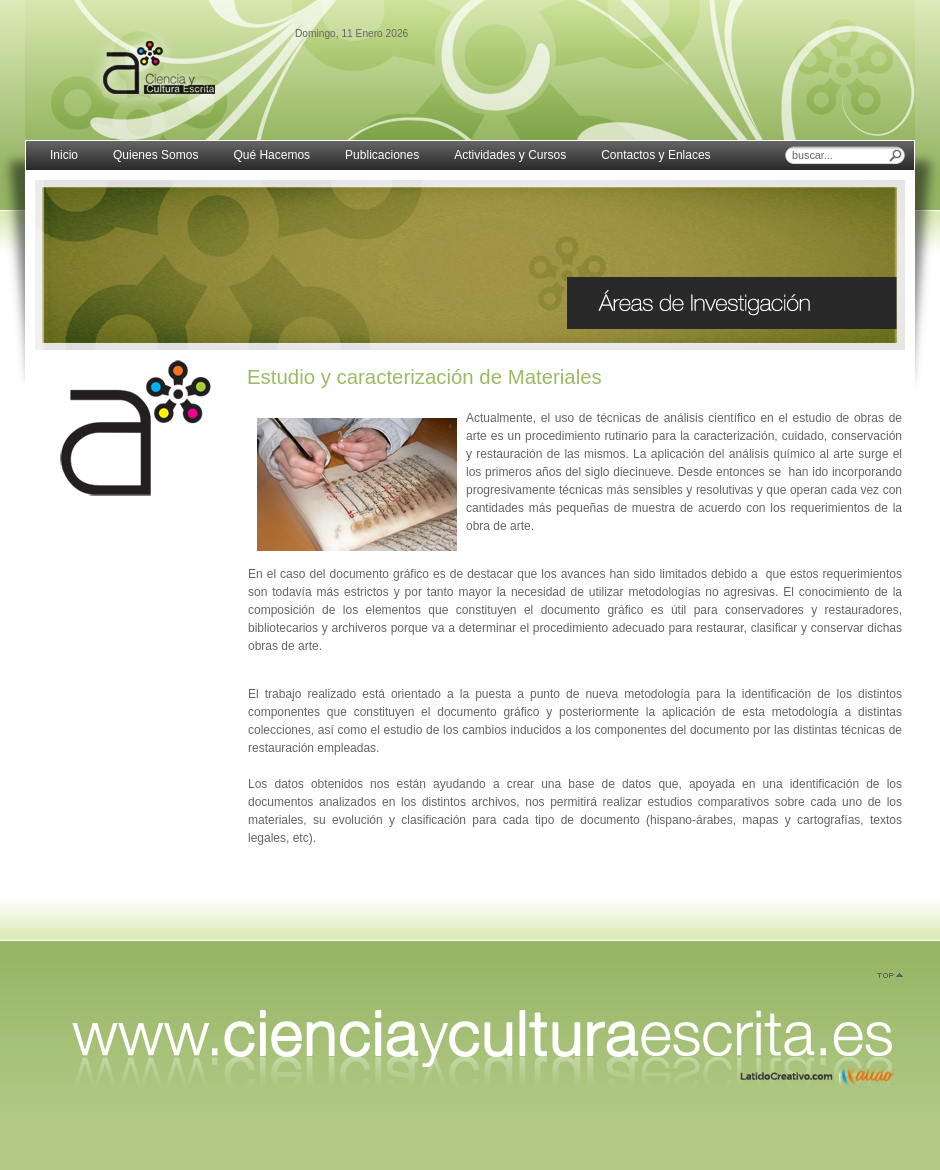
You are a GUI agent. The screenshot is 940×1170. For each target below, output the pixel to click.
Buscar (896, 155)
